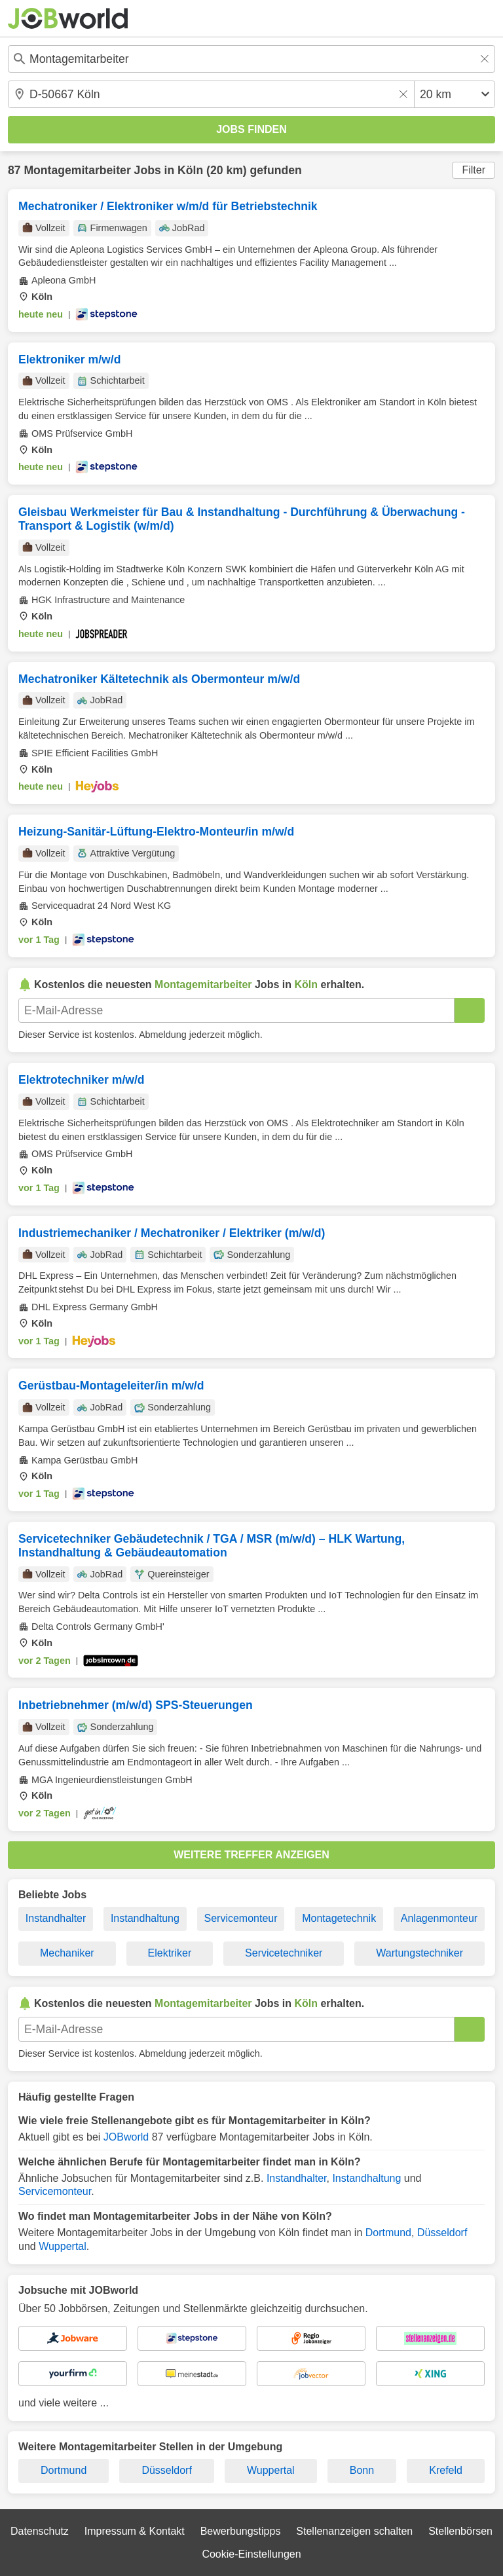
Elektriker (170, 1953)
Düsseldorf (442, 2232)
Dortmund (388, 2232)
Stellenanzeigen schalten (354, 2531)
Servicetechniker (283, 1953)
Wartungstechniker (419, 1953)
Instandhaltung (145, 1918)
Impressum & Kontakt (134, 2531)
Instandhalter (56, 1918)
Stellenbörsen (460, 2531)
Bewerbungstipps (240, 2531)
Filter (473, 169)
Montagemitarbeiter (77, 170)
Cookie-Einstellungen (251, 2554)
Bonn (362, 2470)
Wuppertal (62, 2246)
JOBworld (126, 2137)
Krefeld (445, 2470)
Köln (190, 170)
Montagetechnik (339, 1918)
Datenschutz (39, 2531)
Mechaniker (67, 1953)
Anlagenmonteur (439, 1918)
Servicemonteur (241, 1918)
